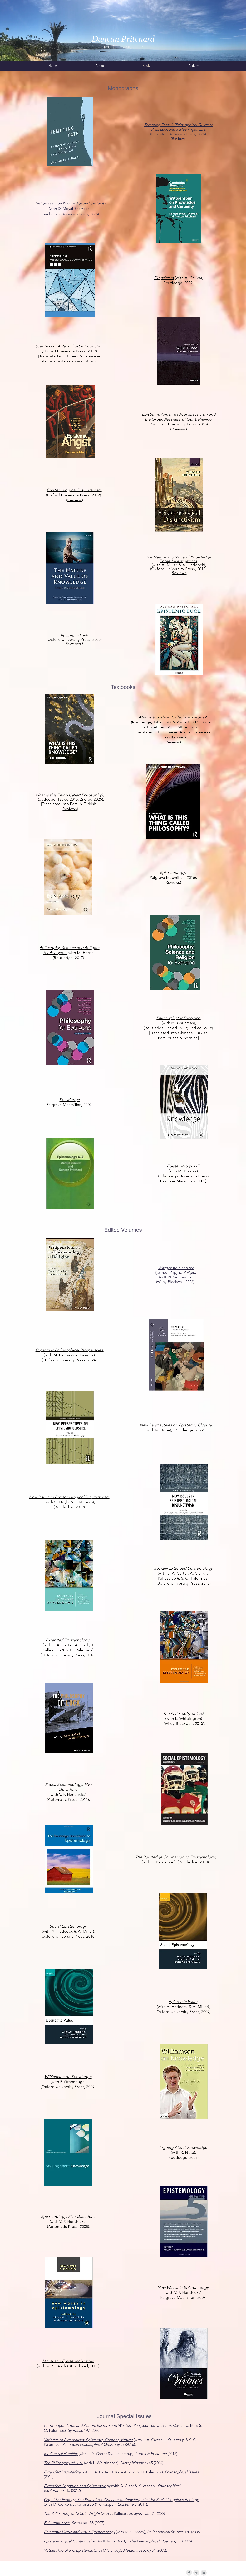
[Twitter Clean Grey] (196, 2573)
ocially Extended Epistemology (184, 1568)
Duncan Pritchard (123, 39)
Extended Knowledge (62, 2472)
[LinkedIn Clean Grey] (204, 2573)
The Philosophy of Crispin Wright (72, 2513)
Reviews (74, 500)
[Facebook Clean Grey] (189, 2573)
